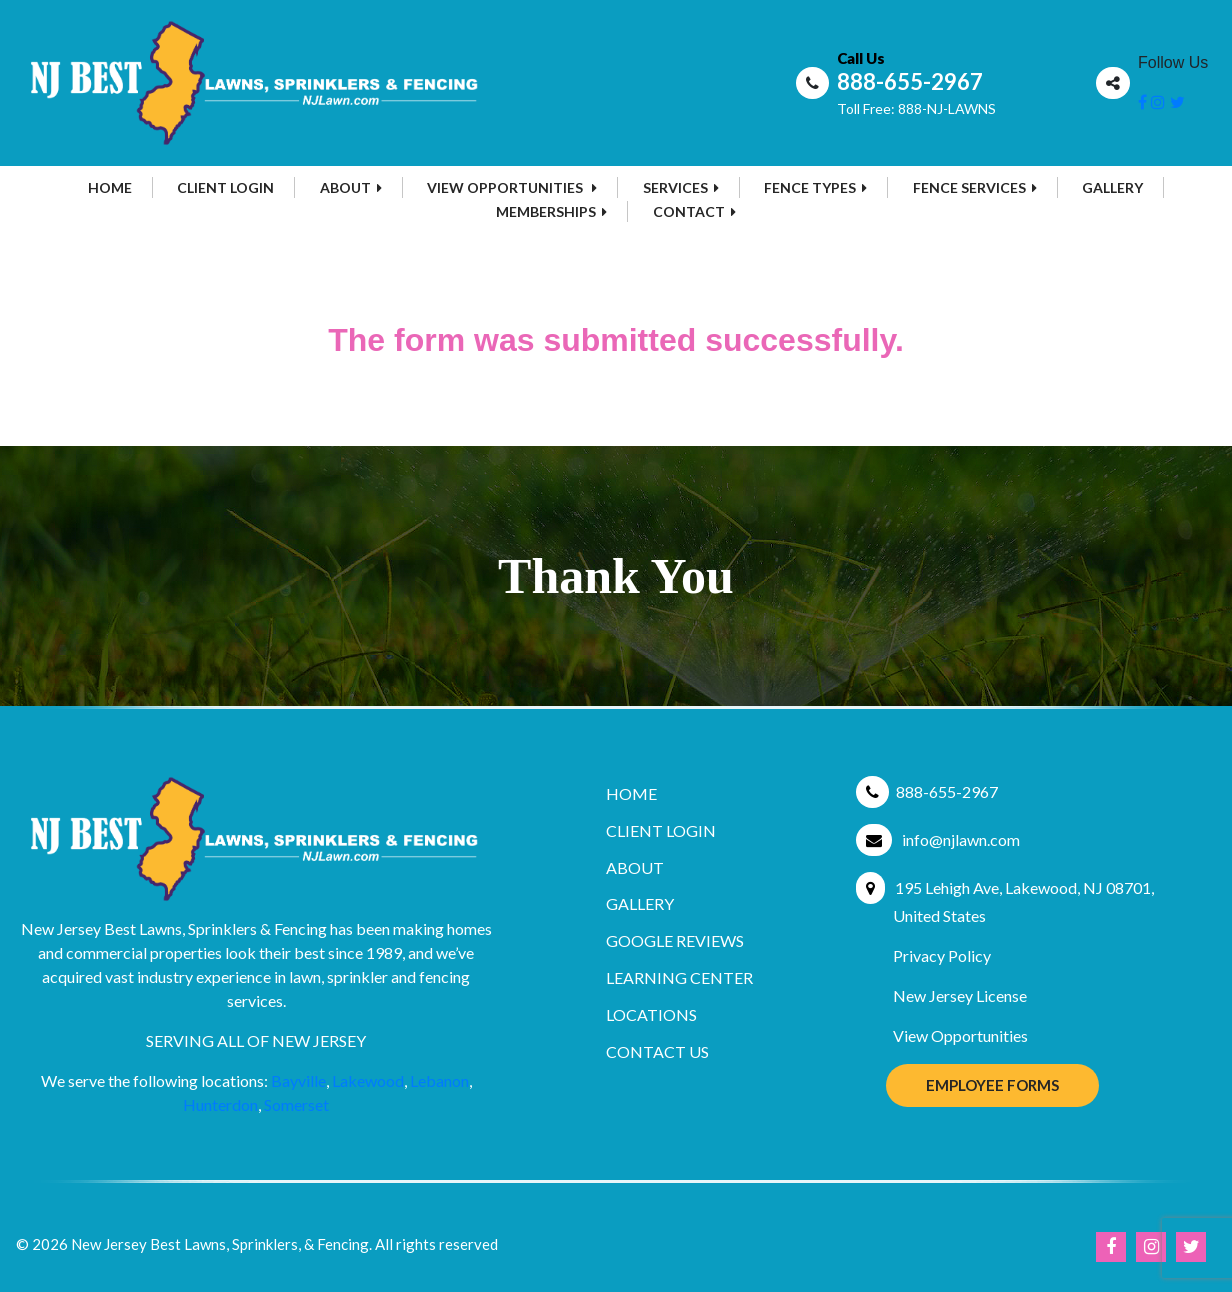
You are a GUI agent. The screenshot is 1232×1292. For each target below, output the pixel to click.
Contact (694, 211)
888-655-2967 (910, 81)
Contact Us (657, 1051)
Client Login (225, 187)
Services (681, 187)
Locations (651, 1014)
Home (110, 187)
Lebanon (439, 1080)
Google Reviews (675, 940)
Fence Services (975, 187)
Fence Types (815, 187)
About (351, 187)
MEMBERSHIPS (551, 211)
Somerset (296, 1104)
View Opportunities (512, 187)
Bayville (298, 1080)
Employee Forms (992, 1085)
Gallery (1112, 187)
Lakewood (368, 1080)
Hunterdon (220, 1104)
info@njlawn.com (961, 839)
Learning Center (679, 977)
